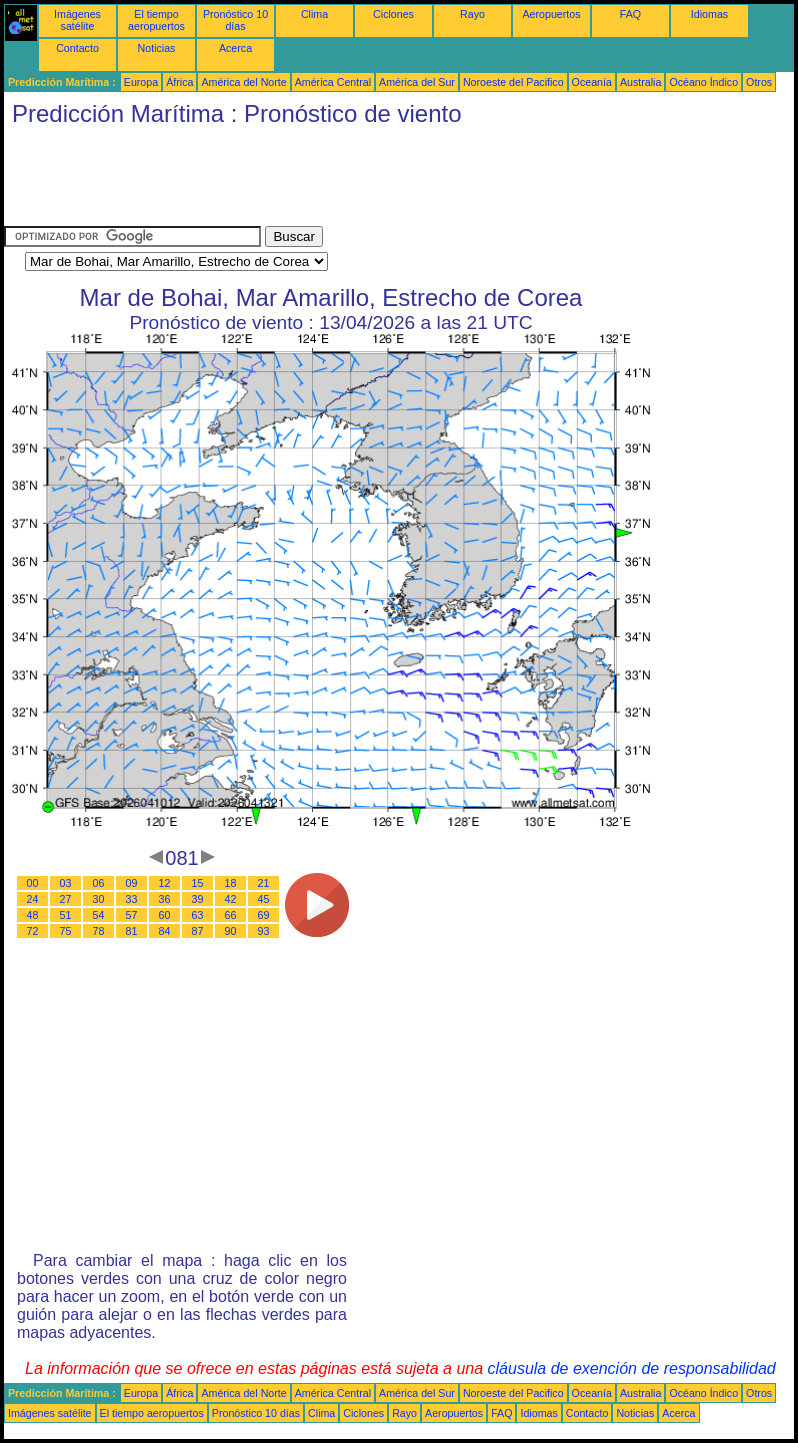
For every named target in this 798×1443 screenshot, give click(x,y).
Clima (314, 14)
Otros (759, 82)
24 (33, 899)
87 (198, 931)
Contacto (77, 48)
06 (99, 883)
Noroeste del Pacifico (513, 82)
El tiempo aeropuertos (156, 20)
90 (231, 931)
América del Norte (243, 82)
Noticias (157, 48)
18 (231, 883)
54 (99, 915)
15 (198, 883)
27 (66, 899)
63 (198, 915)
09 (132, 883)
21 (264, 883)
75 (66, 931)
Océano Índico (703, 82)
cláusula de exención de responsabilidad (632, 1368)
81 (132, 931)
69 (264, 915)
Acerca (235, 48)
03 (66, 883)
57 (132, 915)
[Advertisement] (368, 181)
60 (165, 915)
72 (33, 931)
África (179, 82)
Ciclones (393, 14)
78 (99, 931)
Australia (640, 82)
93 (264, 931)
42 (231, 899)
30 (99, 899)
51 (66, 915)
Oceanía (592, 82)
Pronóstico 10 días (235, 20)
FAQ (630, 14)
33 (132, 899)
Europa (141, 82)
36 (165, 899)
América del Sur (417, 82)
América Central (333, 82)
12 (165, 883)
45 (264, 899)
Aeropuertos (551, 14)
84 (165, 931)
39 (198, 899)
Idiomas (709, 14)
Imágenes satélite (77, 20)
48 (33, 915)
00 (33, 883)
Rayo (472, 14)
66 (231, 915)
